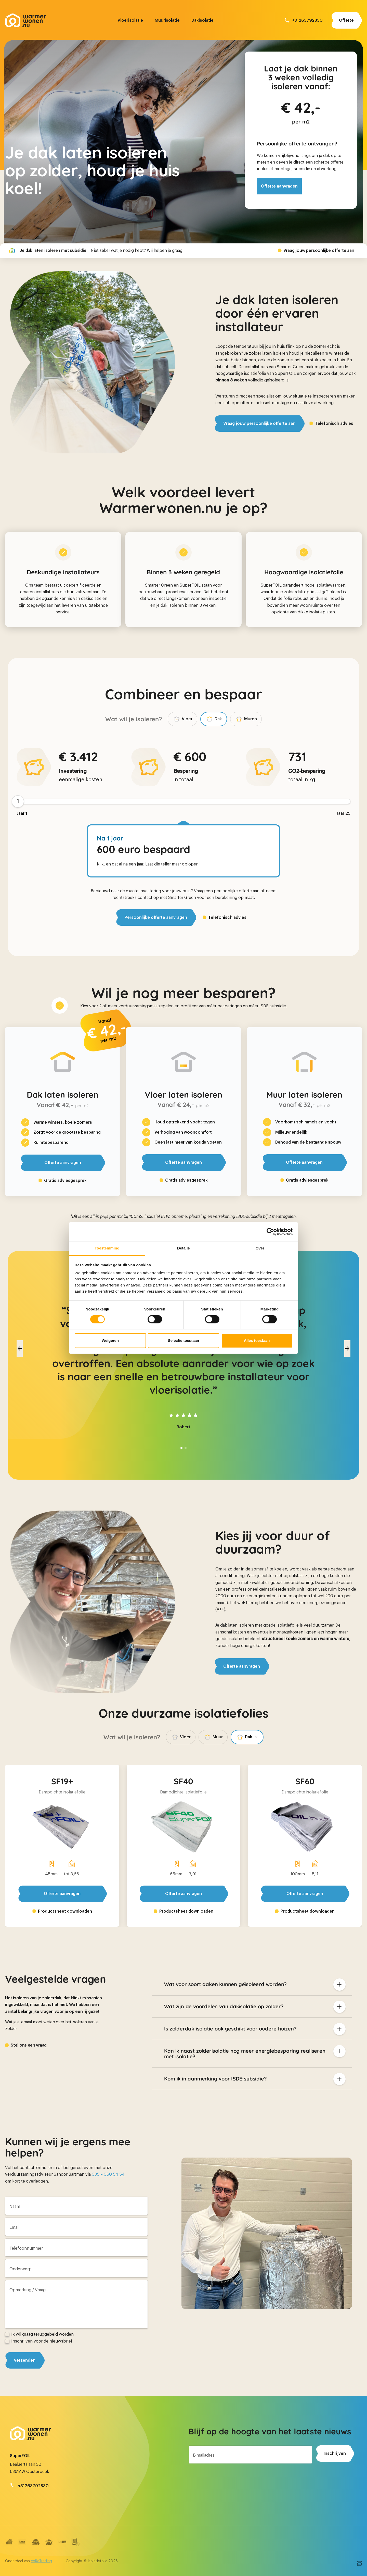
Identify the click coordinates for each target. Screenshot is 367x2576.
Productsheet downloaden (65, 1911)
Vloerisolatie (130, 20)
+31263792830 (303, 20)
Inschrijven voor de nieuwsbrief (42, 2341)
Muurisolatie (167, 20)
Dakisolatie (202, 20)
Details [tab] (183, 1248)
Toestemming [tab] (107, 1248)
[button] (20, 1348)
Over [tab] (260, 1248)
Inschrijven (335, 2453)
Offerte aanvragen (62, 1894)
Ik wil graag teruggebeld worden (42, 2334)
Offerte (346, 20)
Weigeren (110, 1340)
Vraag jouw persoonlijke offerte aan (318, 251)
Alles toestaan (257, 1340)
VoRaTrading (41, 2561)
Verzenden (24, 2360)
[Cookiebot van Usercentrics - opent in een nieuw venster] (270, 1231)
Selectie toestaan (183, 1340)
